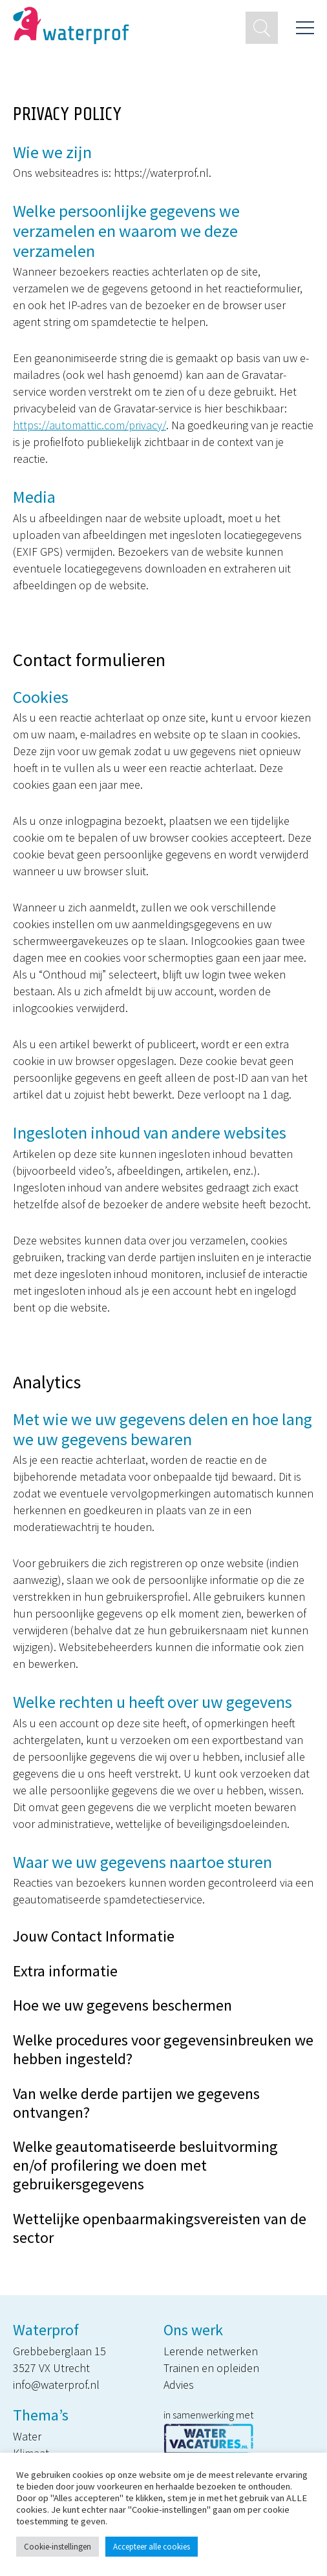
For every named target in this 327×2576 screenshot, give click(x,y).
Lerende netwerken (211, 2351)
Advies (179, 2384)
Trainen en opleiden (211, 2367)
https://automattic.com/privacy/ (89, 425)
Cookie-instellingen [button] (57, 2546)
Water (27, 2436)
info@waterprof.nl (56, 2384)
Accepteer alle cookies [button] (151, 2546)
